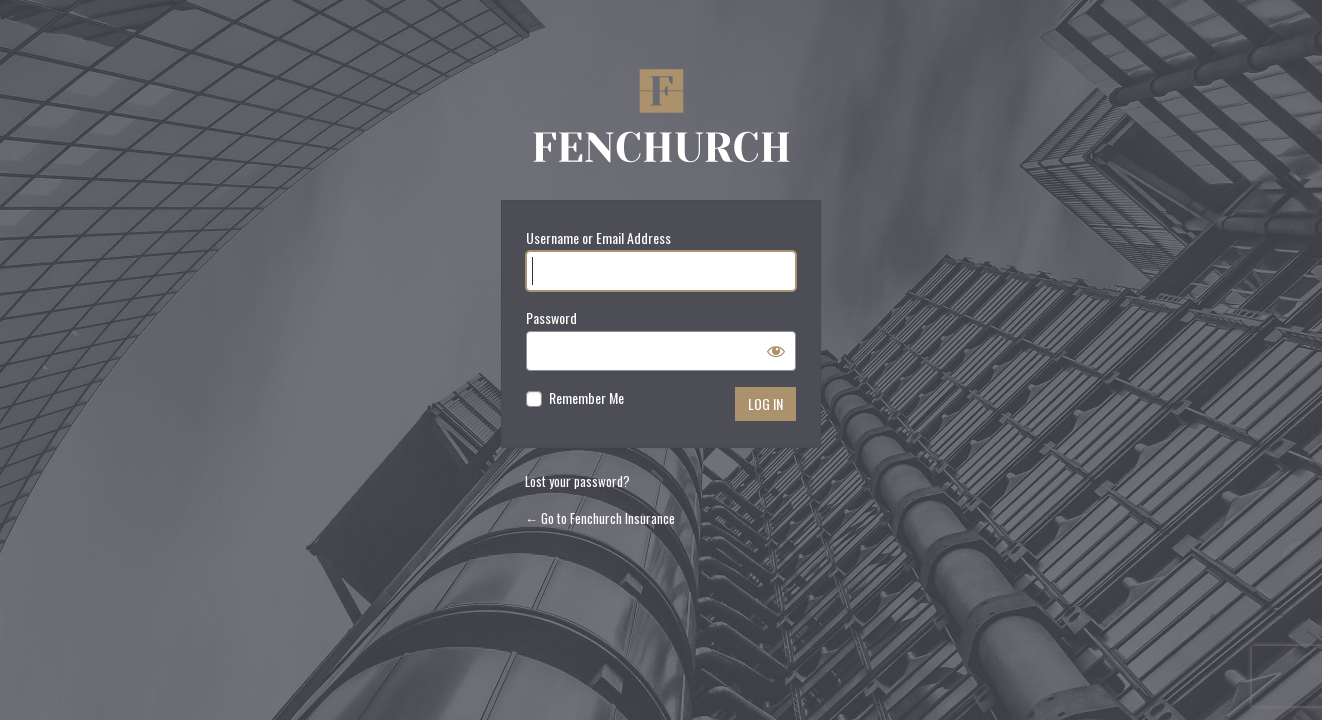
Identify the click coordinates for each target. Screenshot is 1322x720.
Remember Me (586, 397)
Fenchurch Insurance (661, 121)
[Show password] (776, 351)
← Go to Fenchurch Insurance (600, 518)
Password (551, 317)
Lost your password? (577, 481)
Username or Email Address (598, 237)
